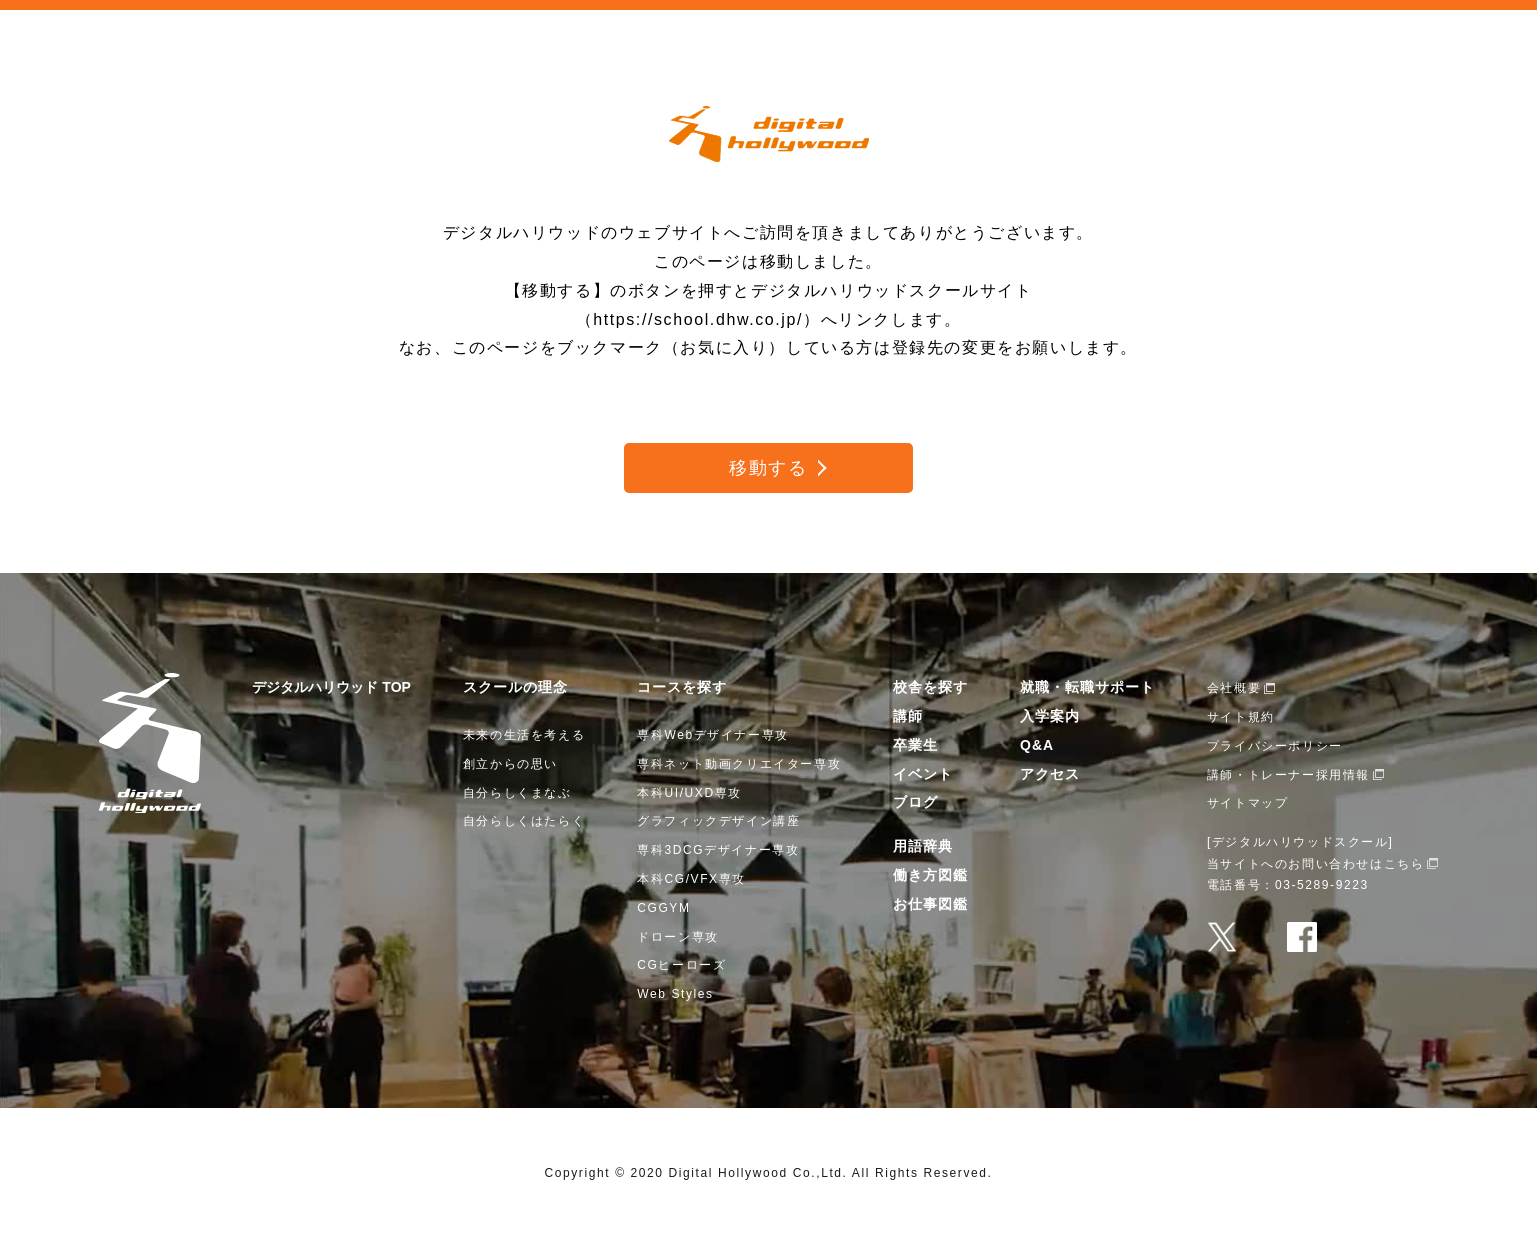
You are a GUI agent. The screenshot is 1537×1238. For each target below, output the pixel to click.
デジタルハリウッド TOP (331, 687)
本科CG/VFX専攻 (691, 879)
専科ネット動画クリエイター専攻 (739, 764)
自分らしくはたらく (524, 821)
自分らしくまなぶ (517, 793)
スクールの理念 (515, 687)
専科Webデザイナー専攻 (713, 735)
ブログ (915, 802)
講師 (908, 716)
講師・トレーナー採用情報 (1288, 775)
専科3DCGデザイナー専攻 (718, 850)
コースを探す (682, 687)
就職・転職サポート (1087, 687)
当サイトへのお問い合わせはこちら (1316, 864)
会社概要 (1234, 688)
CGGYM (663, 908)
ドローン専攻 (678, 937)
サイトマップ (1248, 803)
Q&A (1037, 745)
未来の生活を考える (524, 735)
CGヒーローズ (681, 965)
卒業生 (915, 745)
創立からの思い (510, 764)
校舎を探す (930, 687)
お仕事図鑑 (930, 904)
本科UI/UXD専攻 (689, 793)
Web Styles (675, 994)
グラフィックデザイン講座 (718, 821)
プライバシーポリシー (1275, 746)
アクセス (1050, 774)
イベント (923, 774)
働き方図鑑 (930, 875)
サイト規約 (1241, 717)
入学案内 (1050, 716)
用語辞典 (923, 846)
